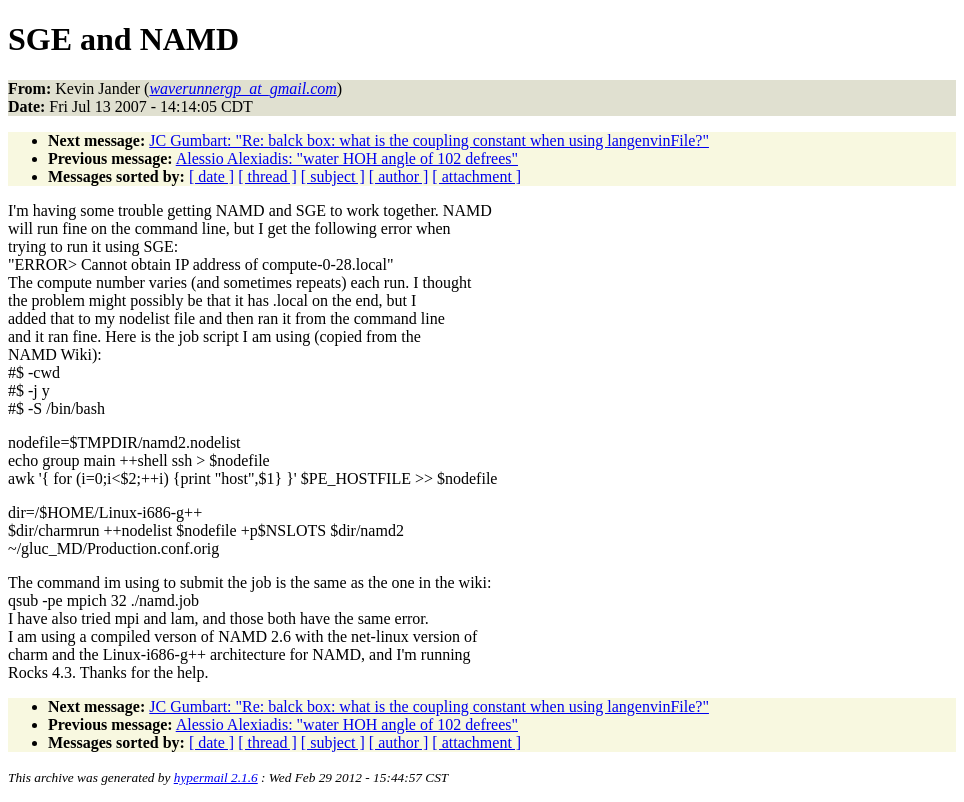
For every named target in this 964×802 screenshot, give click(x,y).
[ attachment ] (476, 176)
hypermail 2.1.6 (216, 777)
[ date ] (211, 176)
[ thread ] (267, 176)
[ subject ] (333, 176)
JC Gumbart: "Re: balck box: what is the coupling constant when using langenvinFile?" (429, 140)
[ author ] (399, 176)
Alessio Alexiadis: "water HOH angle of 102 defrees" (347, 158)
